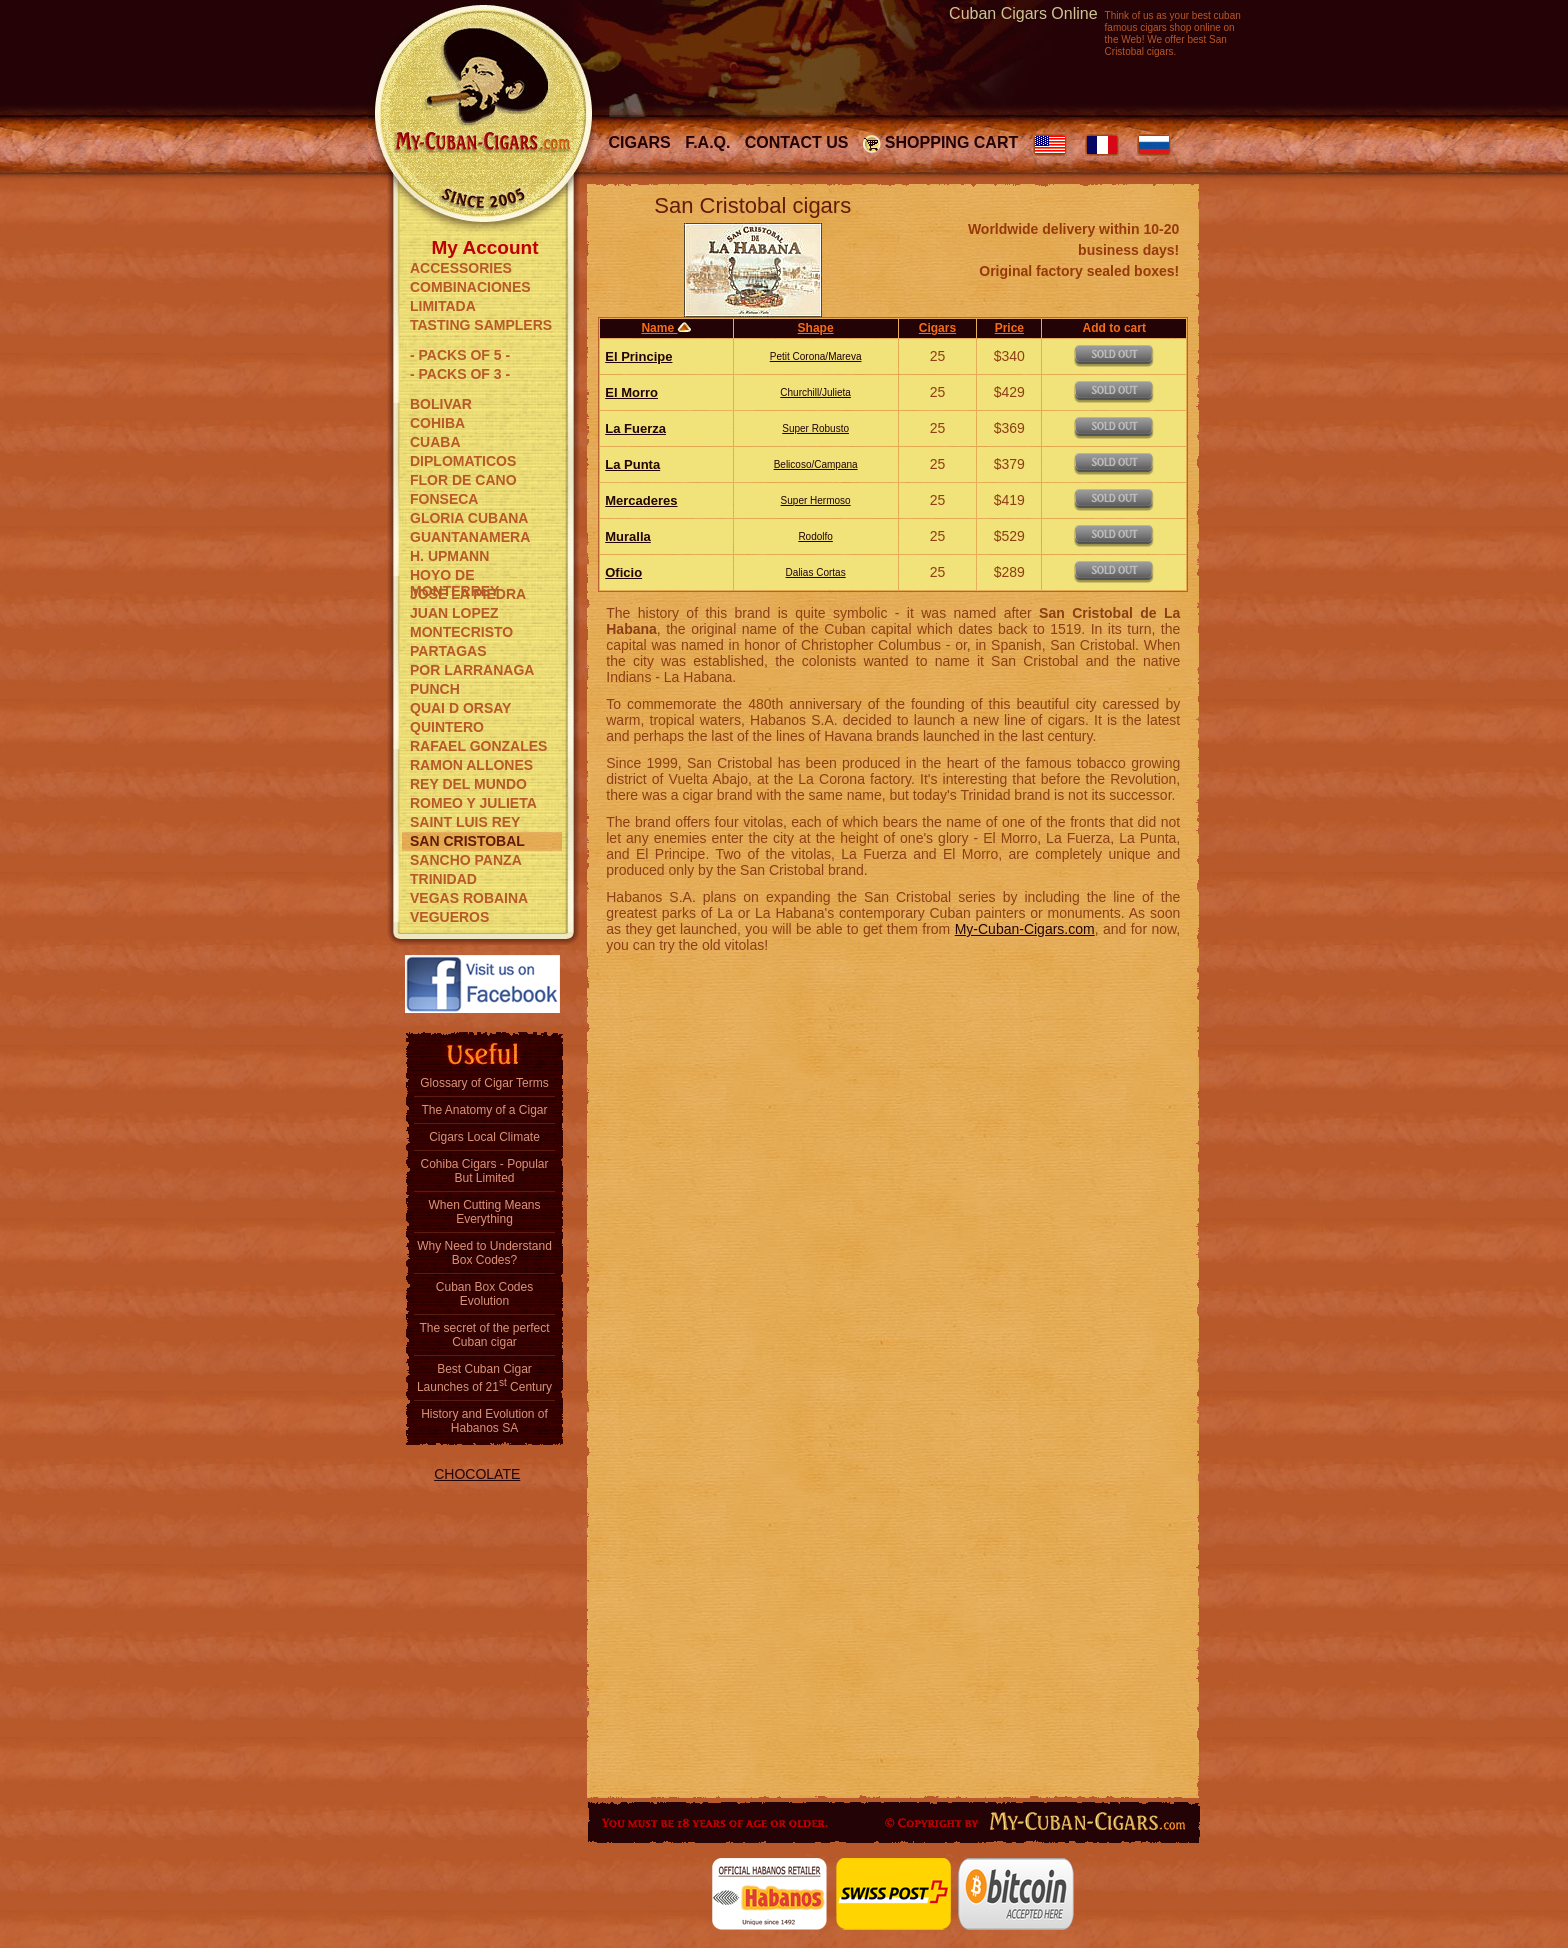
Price (1009, 328)
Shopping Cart (951, 142)
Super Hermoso (816, 500)
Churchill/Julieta (815, 392)
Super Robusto (815, 428)
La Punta (632, 464)
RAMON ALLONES (471, 765)
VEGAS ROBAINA (469, 898)
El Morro (631, 392)
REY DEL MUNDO (468, 784)
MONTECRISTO (461, 632)
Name (666, 328)
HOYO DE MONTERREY (454, 576)
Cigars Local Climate (484, 1137)
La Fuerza (635, 428)
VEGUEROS (449, 917)
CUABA (435, 442)
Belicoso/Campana (816, 464)
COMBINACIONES (470, 287)
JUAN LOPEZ (454, 613)
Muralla (628, 536)
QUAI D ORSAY (460, 708)
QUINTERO (447, 727)
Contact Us (797, 142)
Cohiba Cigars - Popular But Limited (484, 1171)
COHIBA (437, 423)
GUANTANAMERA (470, 537)
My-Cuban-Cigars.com (1025, 929)
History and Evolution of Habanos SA (484, 1421)
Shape (816, 328)
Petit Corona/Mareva (816, 356)
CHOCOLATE (477, 1474)
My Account (485, 246)
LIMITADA (443, 306)
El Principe (638, 356)
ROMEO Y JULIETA (473, 803)
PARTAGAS (448, 651)
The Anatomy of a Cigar (484, 1110)
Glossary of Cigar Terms (484, 1083)
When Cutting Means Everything (484, 1212)
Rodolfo (815, 536)
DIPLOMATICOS (463, 461)
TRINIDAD (443, 879)
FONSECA (444, 499)
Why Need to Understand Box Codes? (484, 1253)
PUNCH (435, 689)
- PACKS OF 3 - (460, 374)
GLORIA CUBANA (469, 518)
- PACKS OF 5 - (460, 355)
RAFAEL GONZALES (478, 746)
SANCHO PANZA (466, 860)
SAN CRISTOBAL (467, 841)
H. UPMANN (449, 556)
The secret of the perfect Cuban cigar (484, 1335)
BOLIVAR (441, 404)
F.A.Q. (707, 142)
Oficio (623, 572)
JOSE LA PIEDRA (468, 594)
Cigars (640, 142)
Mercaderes (641, 500)
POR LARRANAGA (472, 670)
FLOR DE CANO (463, 480)
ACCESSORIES (461, 268)
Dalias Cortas (816, 572)
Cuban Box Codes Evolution (484, 1294)
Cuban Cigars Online (1023, 13)
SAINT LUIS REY (465, 822)
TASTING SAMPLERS (481, 325)
